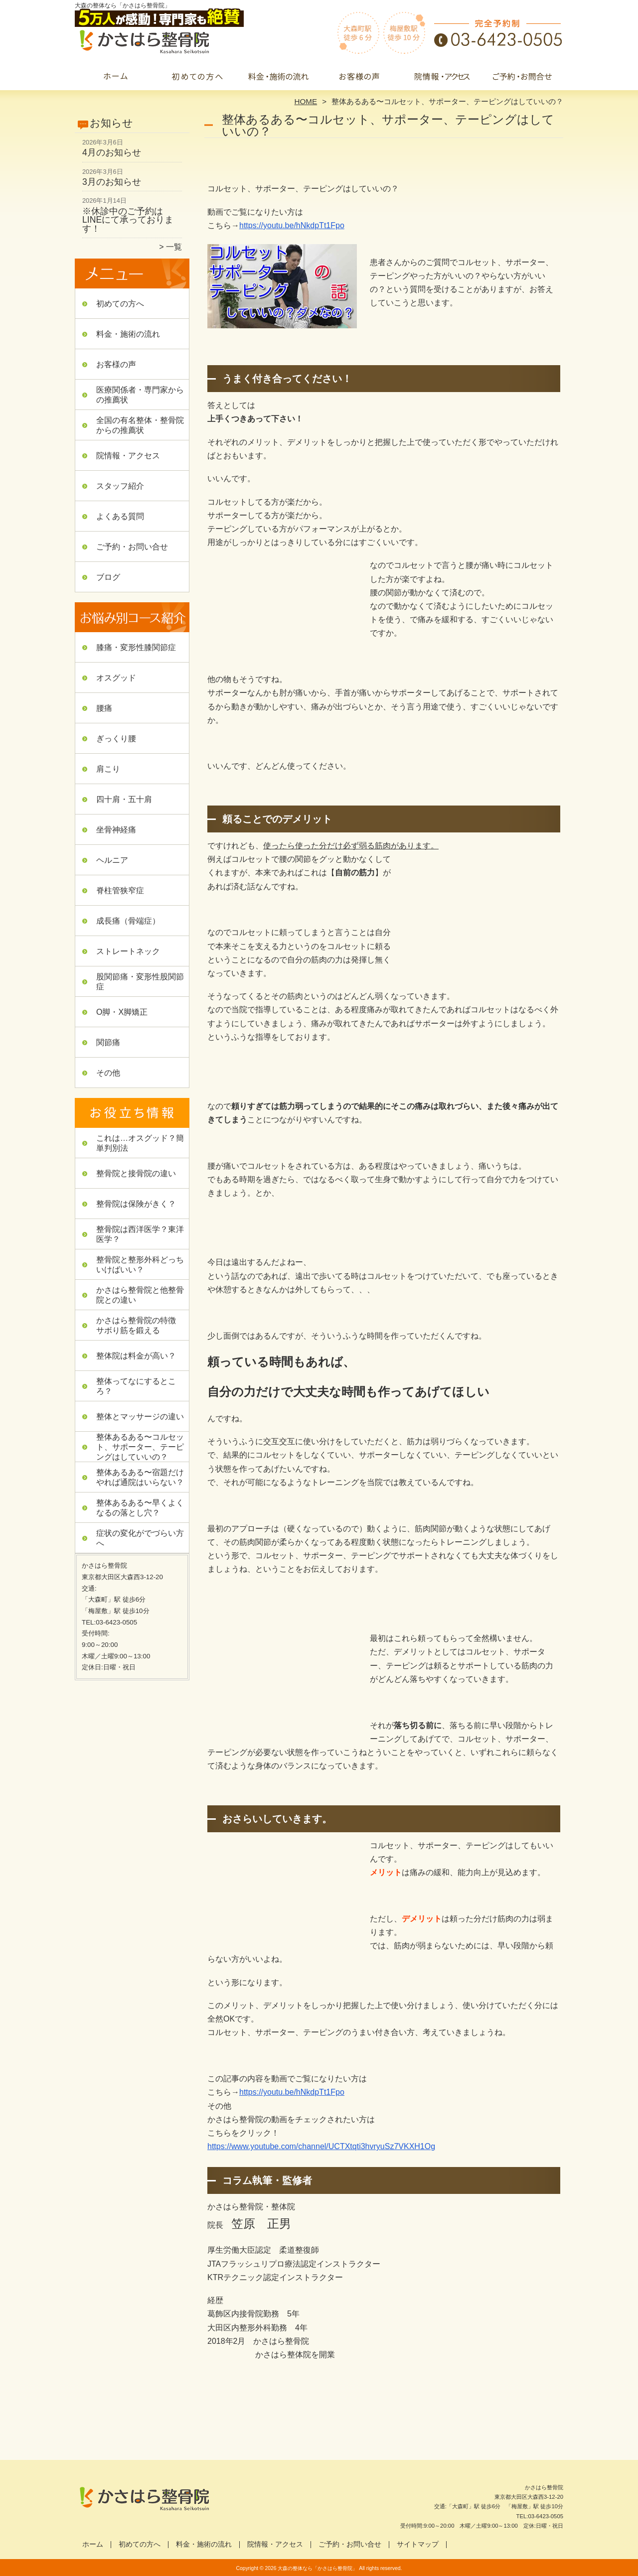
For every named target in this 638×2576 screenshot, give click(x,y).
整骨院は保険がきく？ (136, 1204)
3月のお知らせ (111, 182)
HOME (306, 101)
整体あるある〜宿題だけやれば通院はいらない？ (140, 1477)
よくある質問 (120, 516)
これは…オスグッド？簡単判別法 (140, 1143)
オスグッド (116, 678)
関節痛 (108, 1042)
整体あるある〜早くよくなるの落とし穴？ (140, 1507)
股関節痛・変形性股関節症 (140, 981)
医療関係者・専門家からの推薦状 (140, 395)
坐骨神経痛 (116, 829)
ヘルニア (112, 860)
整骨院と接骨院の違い (136, 1173)
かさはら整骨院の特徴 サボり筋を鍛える (140, 1325)
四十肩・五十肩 (124, 799)
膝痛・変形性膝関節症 (136, 647)
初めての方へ (197, 77)
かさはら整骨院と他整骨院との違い (140, 1295)
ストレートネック (128, 951)
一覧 (174, 247)
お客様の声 (359, 77)
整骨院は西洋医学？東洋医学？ (140, 1234)
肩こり (108, 769)
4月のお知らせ (111, 152)
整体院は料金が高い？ (136, 1356)
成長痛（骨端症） (128, 921)
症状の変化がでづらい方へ (140, 1538)
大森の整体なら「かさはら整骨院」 (317, 2568)
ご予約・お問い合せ (522, 77)
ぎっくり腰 (116, 738)
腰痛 (104, 708)
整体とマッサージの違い (140, 1416)
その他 (108, 1073)
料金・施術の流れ (278, 77)
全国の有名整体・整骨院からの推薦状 (140, 425)
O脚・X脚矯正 (122, 1012)
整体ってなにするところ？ (136, 1386)
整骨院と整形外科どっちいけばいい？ (140, 1264)
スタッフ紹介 (120, 486)
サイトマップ (418, 2544)
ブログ (108, 577)
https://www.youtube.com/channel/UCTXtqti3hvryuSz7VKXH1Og (321, 2146)
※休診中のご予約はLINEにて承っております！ (127, 220)
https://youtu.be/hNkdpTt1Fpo (291, 2092)
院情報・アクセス (440, 77)
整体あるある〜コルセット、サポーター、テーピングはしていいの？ (140, 1447)
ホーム (116, 77)
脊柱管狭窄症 (120, 890)
